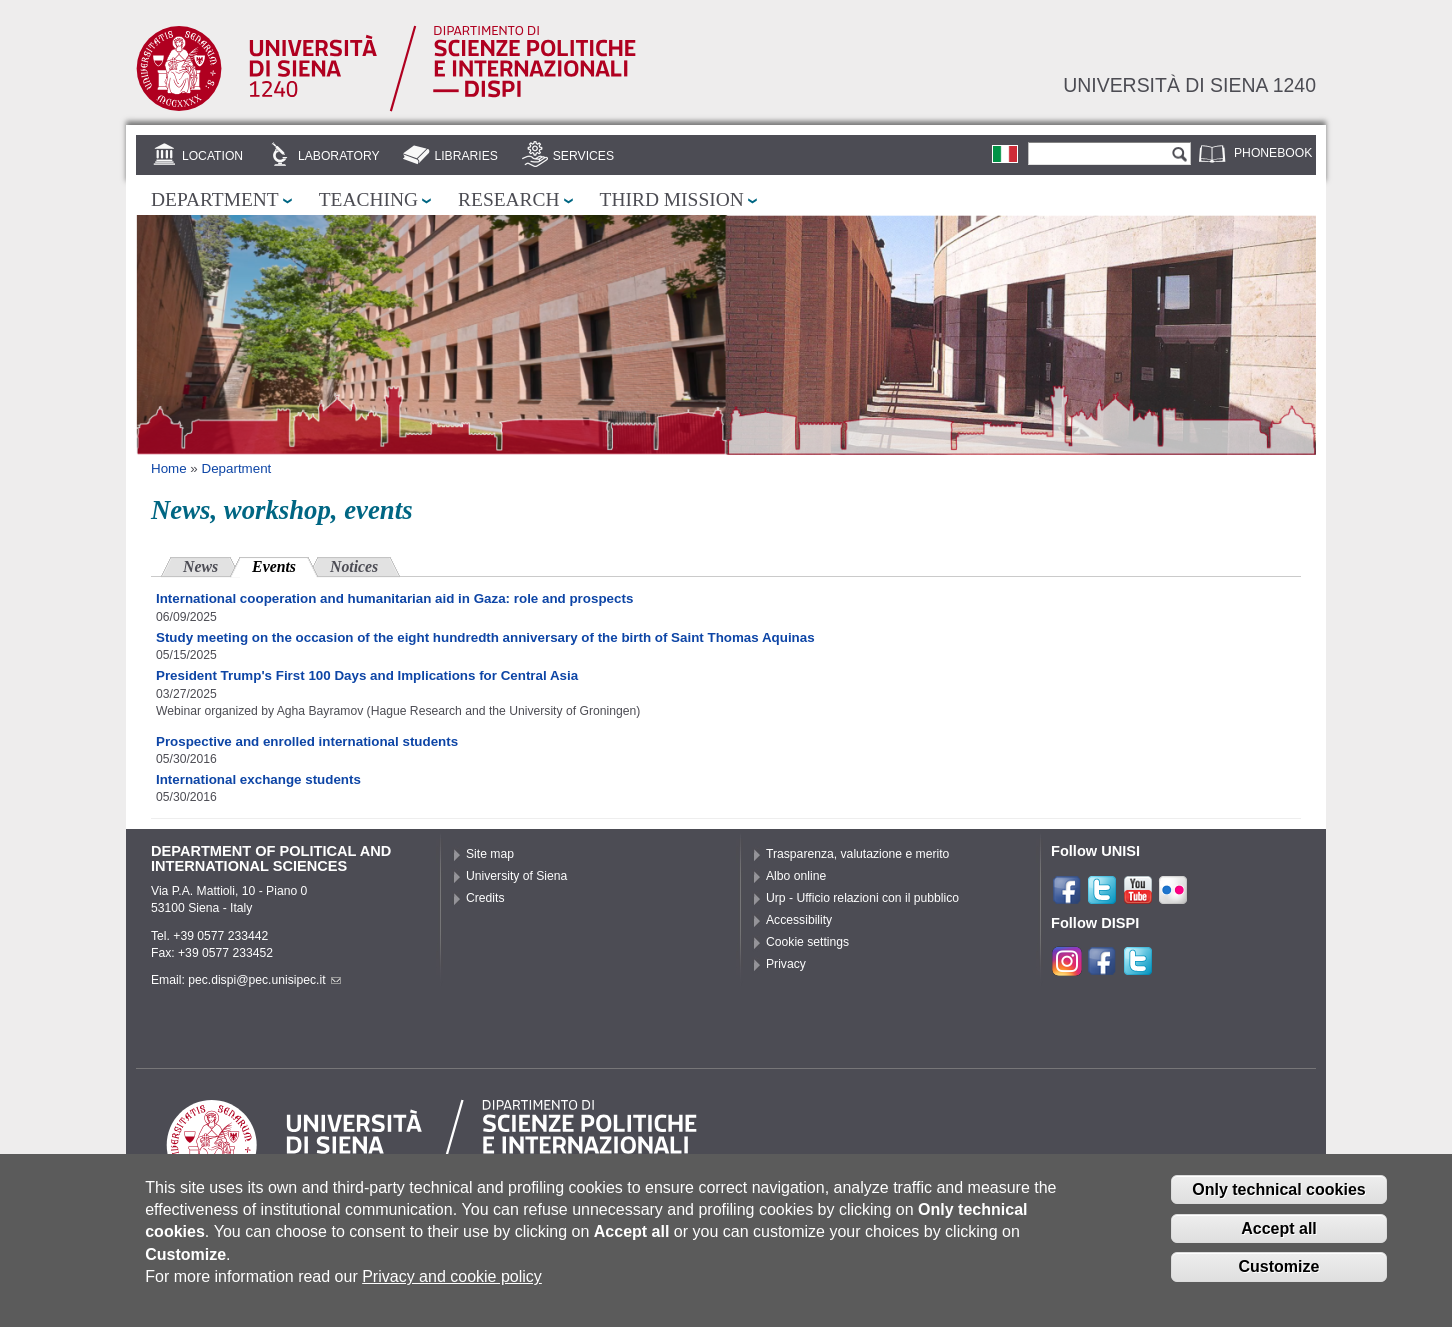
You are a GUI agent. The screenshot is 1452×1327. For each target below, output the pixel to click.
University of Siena (516, 876)
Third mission (672, 199)
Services (583, 156)
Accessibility (799, 920)
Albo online (796, 876)
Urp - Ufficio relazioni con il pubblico (862, 898)
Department (215, 199)
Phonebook (1273, 153)
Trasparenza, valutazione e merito (857, 854)
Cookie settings (807, 942)
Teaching (368, 199)
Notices (354, 566)
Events (285, 564)
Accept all (1279, 1229)
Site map (490, 854)
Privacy (786, 964)
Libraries (466, 156)
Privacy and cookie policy (452, 1278)
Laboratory (339, 156)
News (200, 566)
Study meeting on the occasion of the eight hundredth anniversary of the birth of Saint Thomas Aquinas (485, 637)
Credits (485, 898)
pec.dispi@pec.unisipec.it (264, 980)
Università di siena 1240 (1189, 85)
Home (169, 468)
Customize (1279, 1268)
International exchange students (258, 779)
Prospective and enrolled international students (307, 741)
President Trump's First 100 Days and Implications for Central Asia (367, 675)
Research (509, 199)
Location (212, 156)
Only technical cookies (1278, 1191)
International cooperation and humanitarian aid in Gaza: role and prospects (394, 598)
